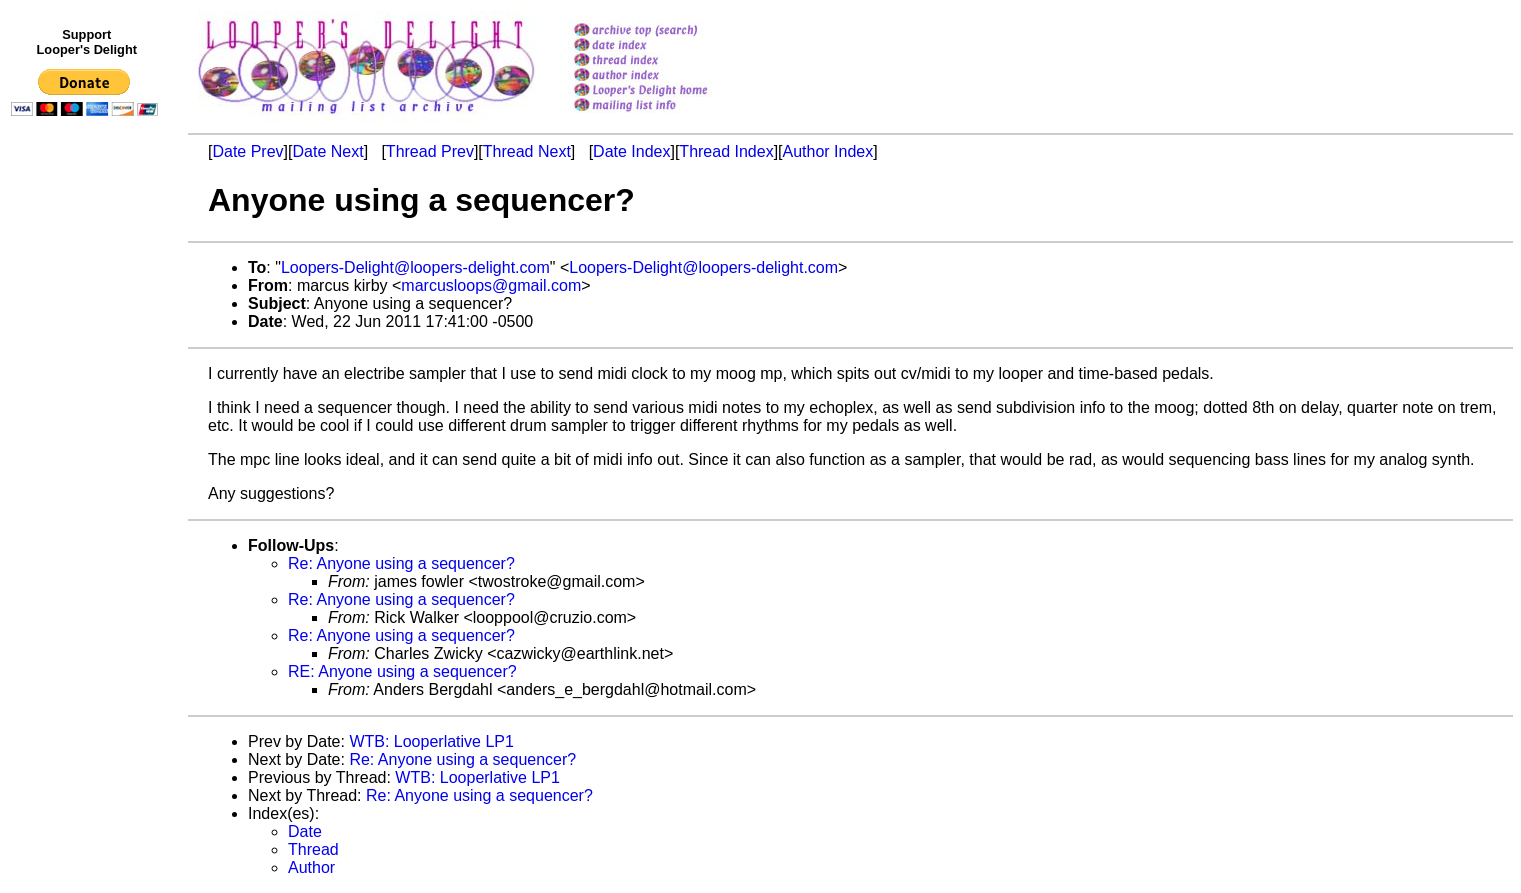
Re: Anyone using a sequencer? (401, 563)
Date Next (327, 151)
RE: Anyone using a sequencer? (402, 671)
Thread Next (527, 151)
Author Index (828, 151)
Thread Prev (430, 151)
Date (305, 831)
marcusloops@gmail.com (491, 285)
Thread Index (726, 151)
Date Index (631, 151)
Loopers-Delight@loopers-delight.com (415, 267)
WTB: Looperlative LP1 (431, 741)
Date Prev (247, 151)
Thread (313, 849)
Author (311, 867)
